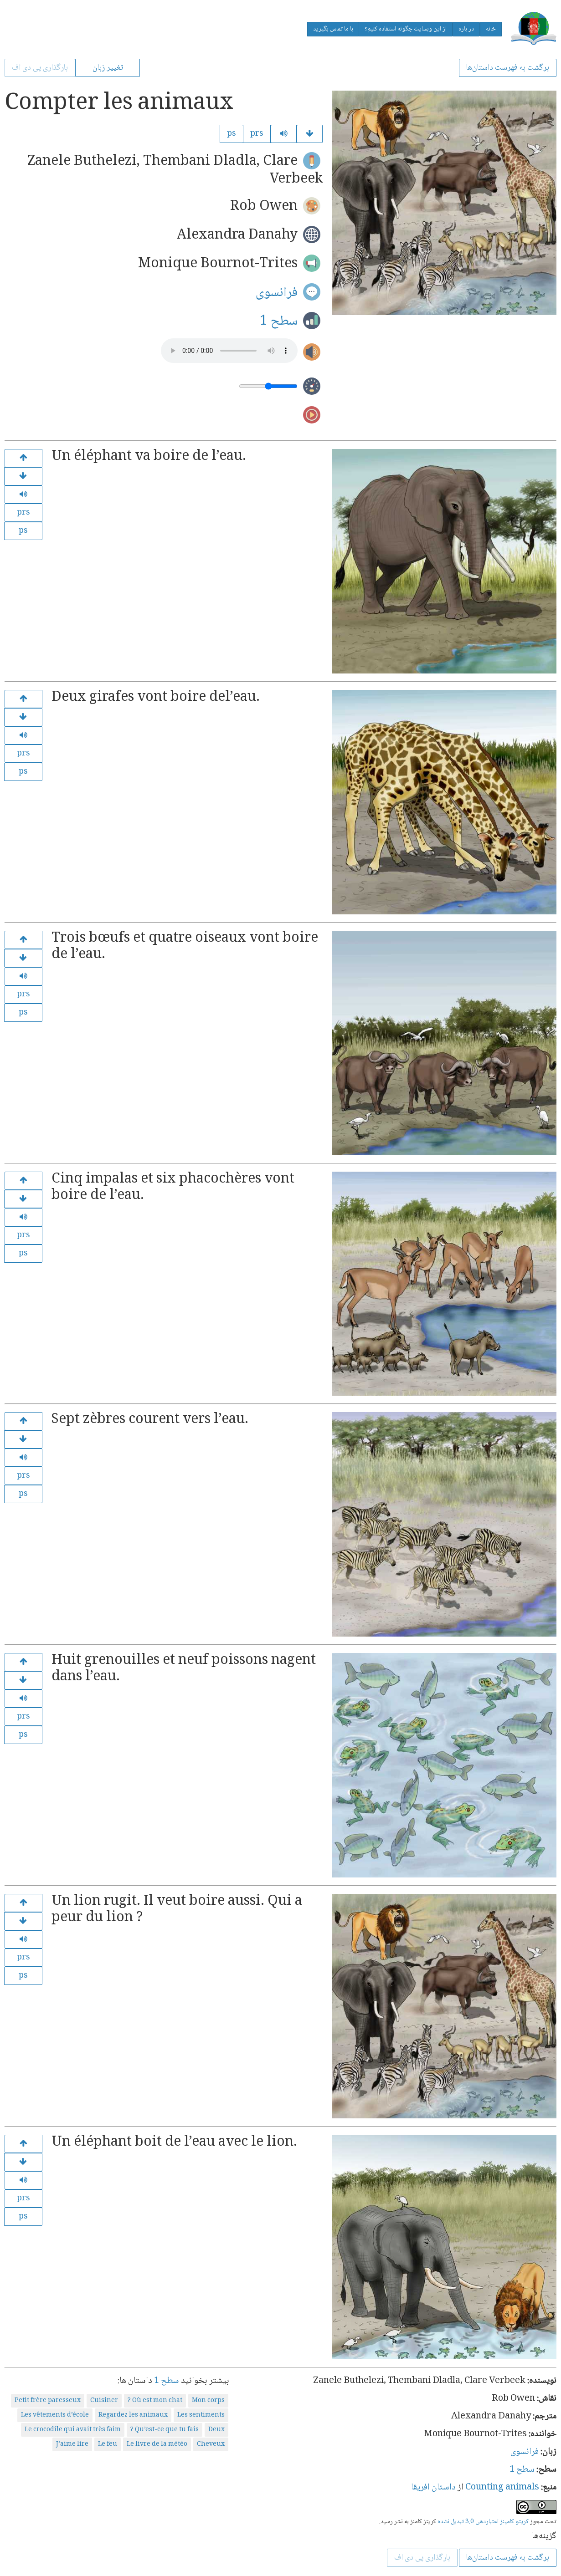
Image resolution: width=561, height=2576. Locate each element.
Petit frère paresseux (48, 2400)
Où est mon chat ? (155, 2400)
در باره (466, 29)
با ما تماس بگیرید (333, 29)
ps (231, 134)
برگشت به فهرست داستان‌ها (507, 68)
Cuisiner (104, 2400)
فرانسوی (277, 292)
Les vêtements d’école (55, 2415)
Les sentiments (201, 2415)
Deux (216, 2429)
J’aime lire (72, 2444)
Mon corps (208, 2400)
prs (256, 134)
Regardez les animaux (133, 2415)
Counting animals (502, 2487)
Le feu (107, 2444)
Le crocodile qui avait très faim (73, 2429)
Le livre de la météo (157, 2444)
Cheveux (211, 2444)
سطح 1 (279, 321)
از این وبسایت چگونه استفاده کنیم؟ (406, 29)
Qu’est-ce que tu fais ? (164, 2429)
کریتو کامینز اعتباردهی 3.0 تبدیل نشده (483, 2521)
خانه (491, 29)
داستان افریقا (433, 2487)
